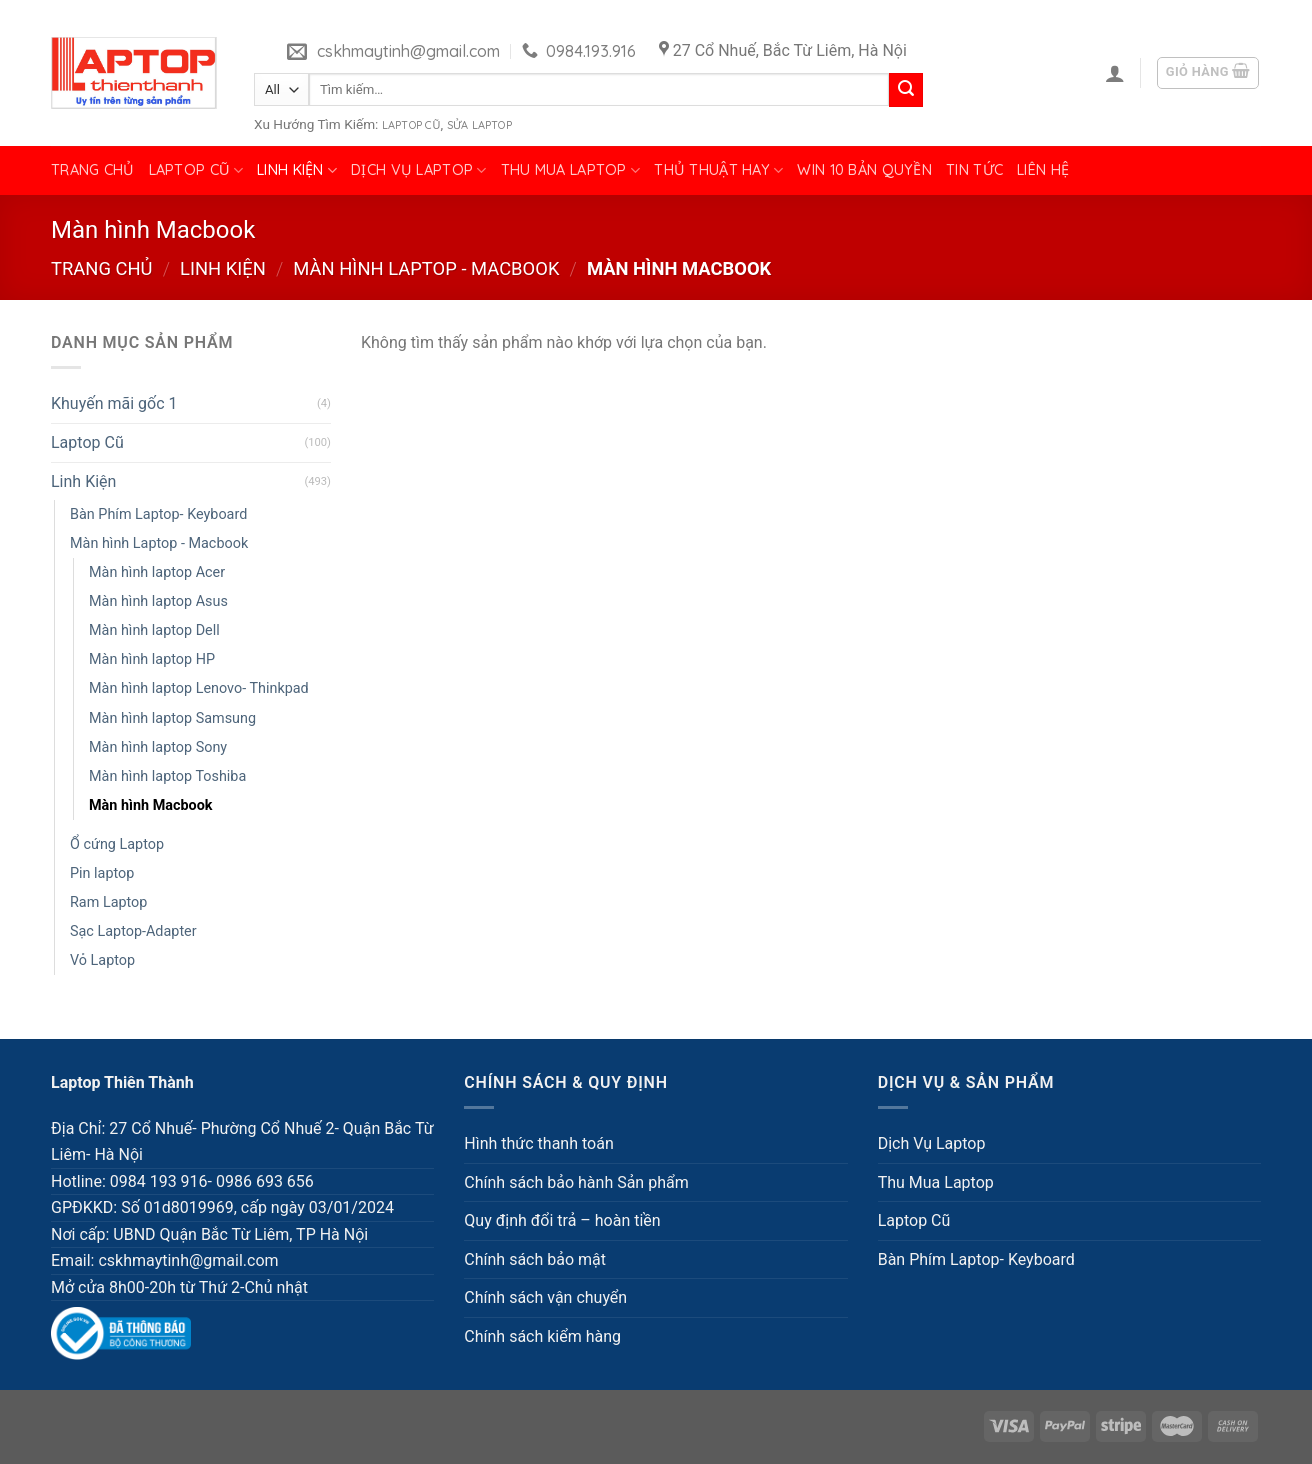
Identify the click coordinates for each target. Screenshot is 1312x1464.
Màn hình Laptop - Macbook (426, 268)
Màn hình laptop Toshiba (167, 776)
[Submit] (906, 90)
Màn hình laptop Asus (158, 601)
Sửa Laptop (479, 125)
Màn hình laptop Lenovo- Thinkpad (199, 688)
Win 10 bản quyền (864, 170)
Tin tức (974, 170)
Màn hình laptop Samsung (172, 718)
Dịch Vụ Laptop (419, 170)
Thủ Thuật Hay (718, 170)
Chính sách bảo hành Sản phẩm (576, 1182)
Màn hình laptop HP (152, 659)
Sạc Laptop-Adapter (133, 931)
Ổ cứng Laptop (117, 844)
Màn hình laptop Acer (157, 572)
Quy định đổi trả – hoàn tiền (562, 1220)
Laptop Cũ (411, 125)
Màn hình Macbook (150, 805)
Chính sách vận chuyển (545, 1297)
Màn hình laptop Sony (158, 747)
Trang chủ (93, 170)
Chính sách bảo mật (535, 1259)
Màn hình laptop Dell (154, 630)
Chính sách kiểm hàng (542, 1336)
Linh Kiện (297, 170)
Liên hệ (1043, 170)
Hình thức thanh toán (538, 1143)
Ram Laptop (108, 902)
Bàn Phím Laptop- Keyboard (158, 514)
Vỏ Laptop (102, 960)
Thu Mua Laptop (571, 170)
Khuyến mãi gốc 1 (114, 403)
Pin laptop (102, 873)
